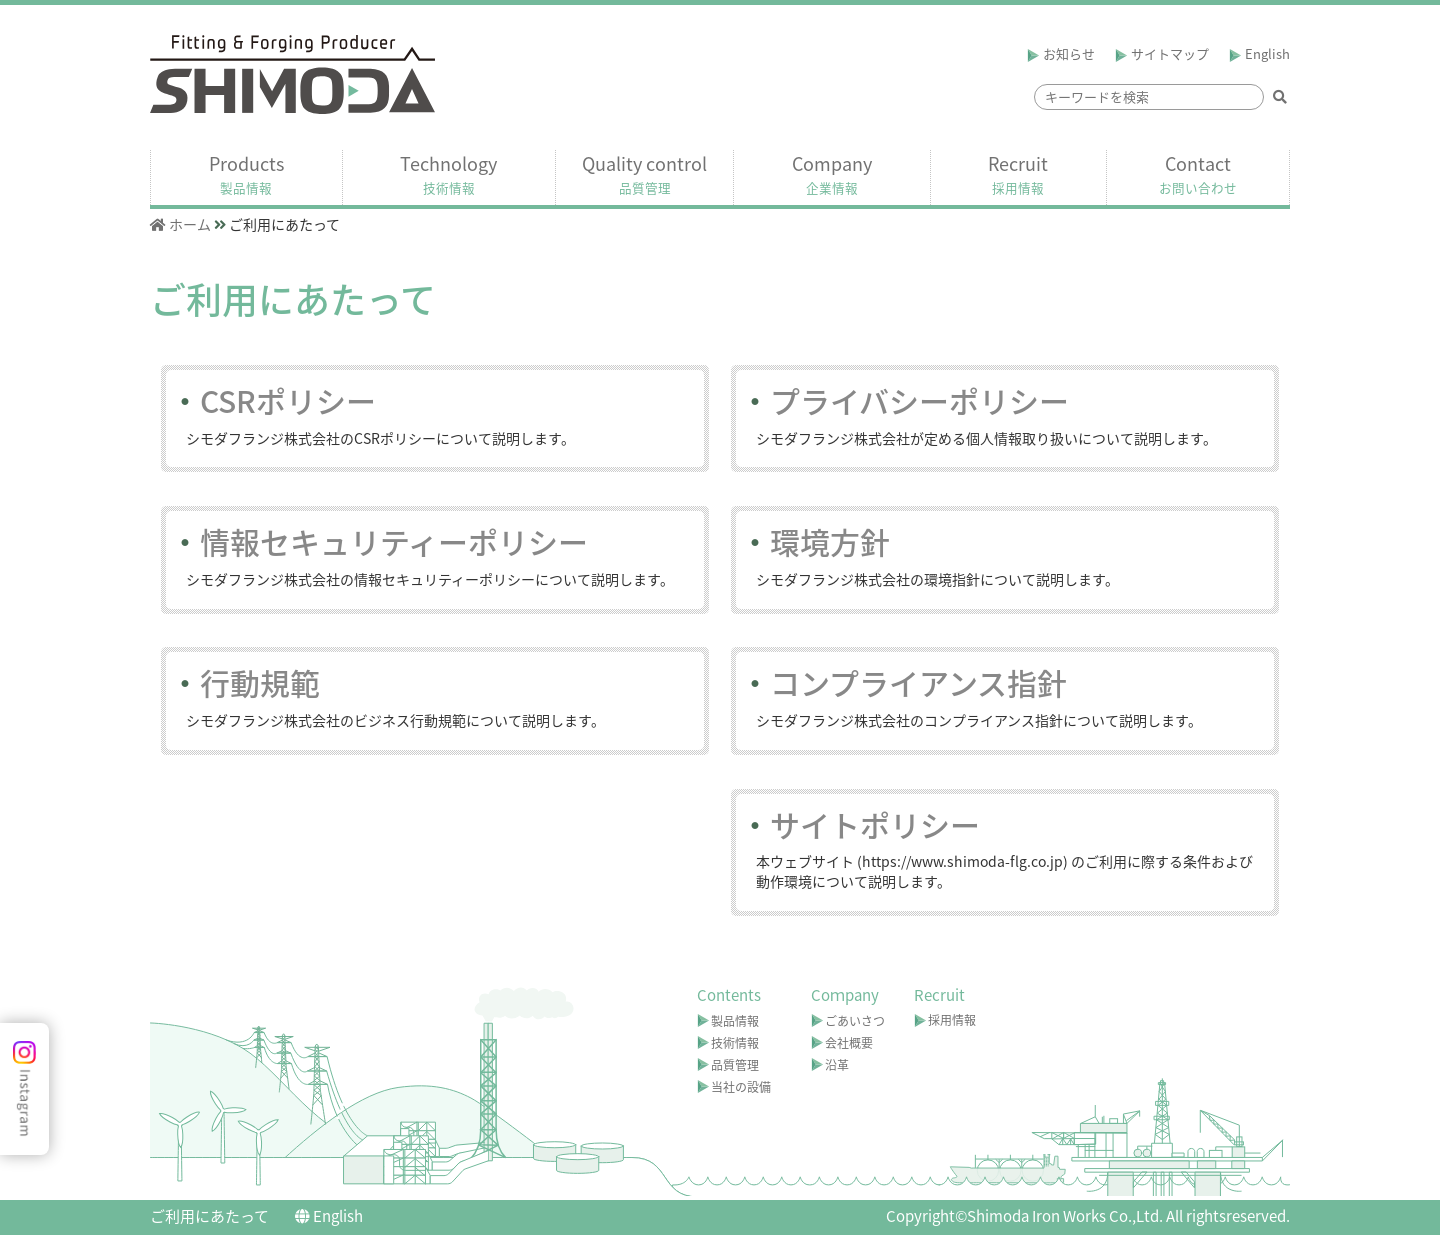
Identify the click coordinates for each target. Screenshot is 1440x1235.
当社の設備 (741, 1087)
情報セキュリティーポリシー (379, 541)
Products (246, 174)
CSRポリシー (273, 400)
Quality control (644, 174)
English (1259, 53)
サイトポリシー (860, 824)
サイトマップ (1162, 53)
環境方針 (815, 541)
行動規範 (245, 682)
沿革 (837, 1065)
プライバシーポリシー (904, 400)
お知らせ (1061, 53)
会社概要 (849, 1043)
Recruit (1018, 174)
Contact (1198, 174)
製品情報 (735, 1021)
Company (832, 174)
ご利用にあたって (209, 1216)
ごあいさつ (855, 1021)
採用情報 (952, 1020)
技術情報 (735, 1043)
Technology (448, 174)
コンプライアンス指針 (903, 682)
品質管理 (735, 1065)
